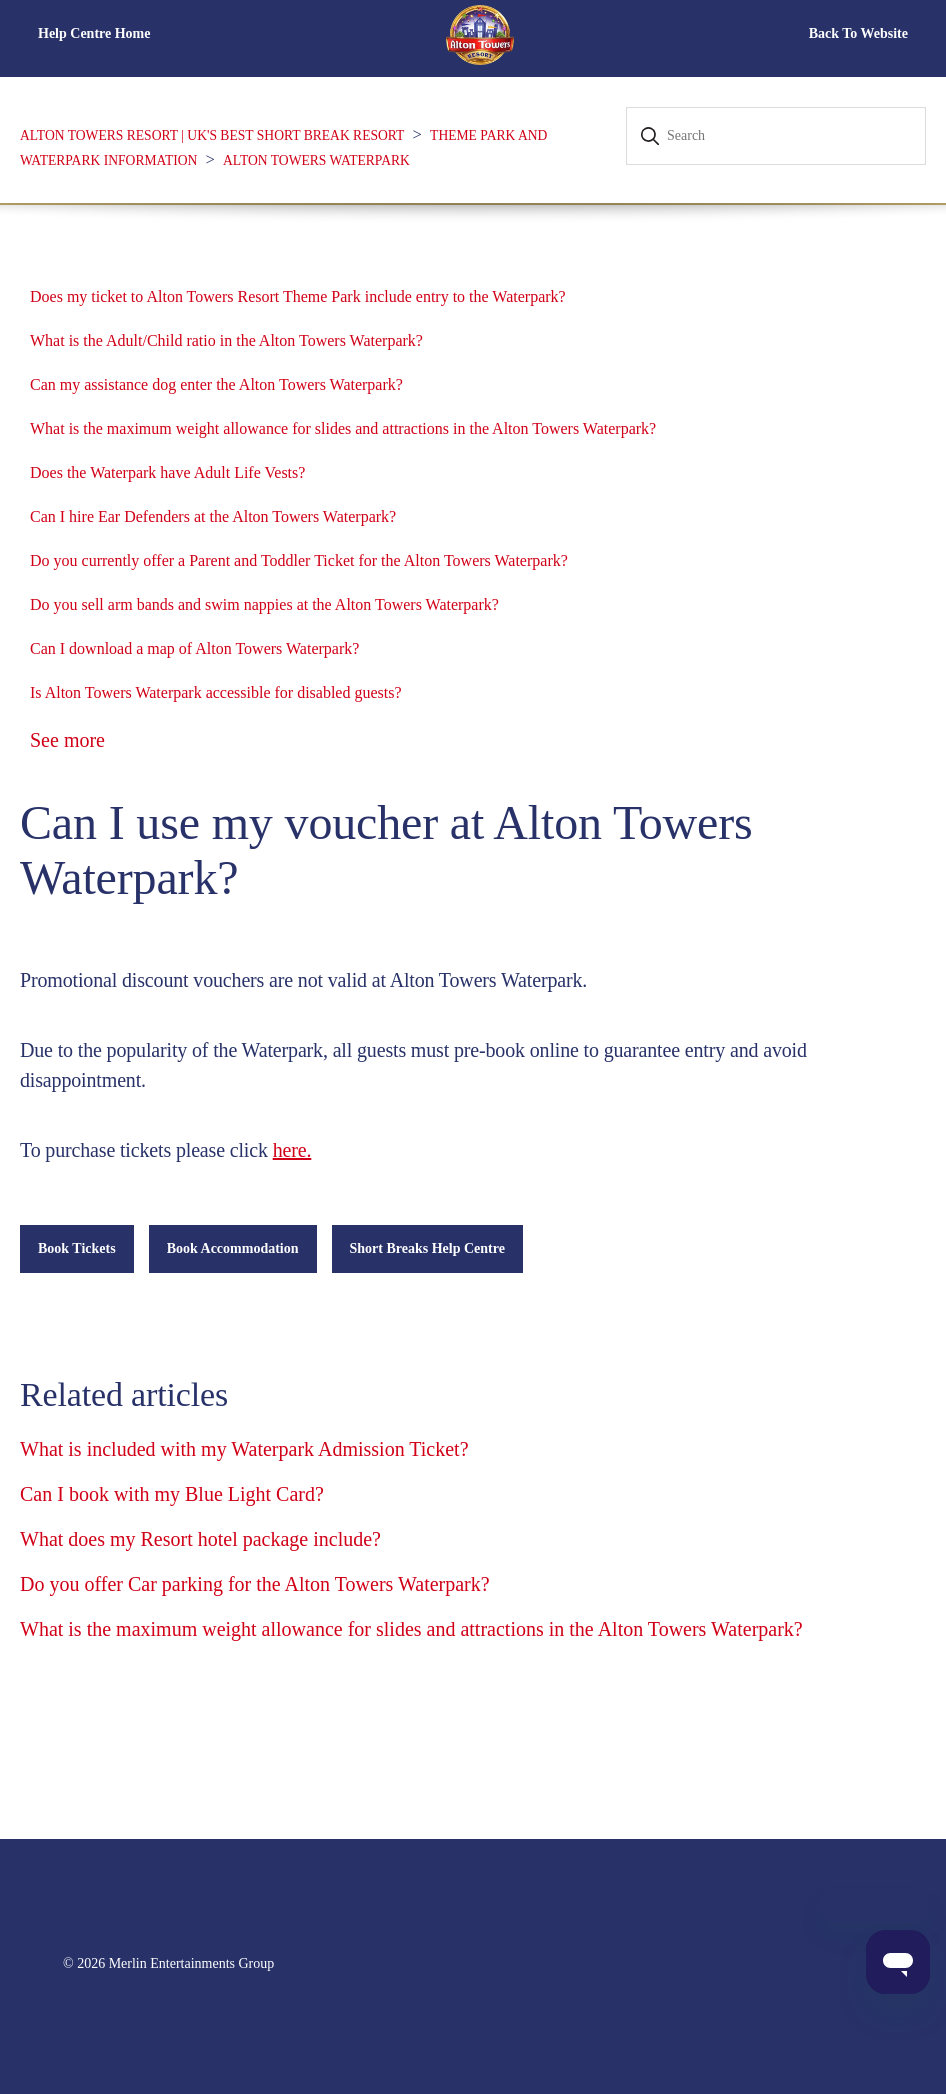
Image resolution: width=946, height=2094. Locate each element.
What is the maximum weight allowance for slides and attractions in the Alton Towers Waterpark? (343, 428)
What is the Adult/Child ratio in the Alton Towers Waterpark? (226, 340)
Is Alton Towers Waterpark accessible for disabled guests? (216, 692)
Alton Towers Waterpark (316, 160)
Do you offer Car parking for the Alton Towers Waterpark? (255, 1584)
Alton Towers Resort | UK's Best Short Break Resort (212, 135)
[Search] (776, 136)
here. (292, 1150)
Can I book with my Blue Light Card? (172, 1494)
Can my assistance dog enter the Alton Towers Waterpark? (216, 384)
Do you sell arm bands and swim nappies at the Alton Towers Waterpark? (264, 604)
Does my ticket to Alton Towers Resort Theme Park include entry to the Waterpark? (298, 296)
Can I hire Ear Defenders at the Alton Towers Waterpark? (213, 516)
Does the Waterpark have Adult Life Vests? (167, 472)
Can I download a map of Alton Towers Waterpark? (194, 648)
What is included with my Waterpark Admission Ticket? (244, 1449)
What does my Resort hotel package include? (200, 1539)
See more (67, 740)
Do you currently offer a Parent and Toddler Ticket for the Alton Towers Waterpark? (299, 560)
